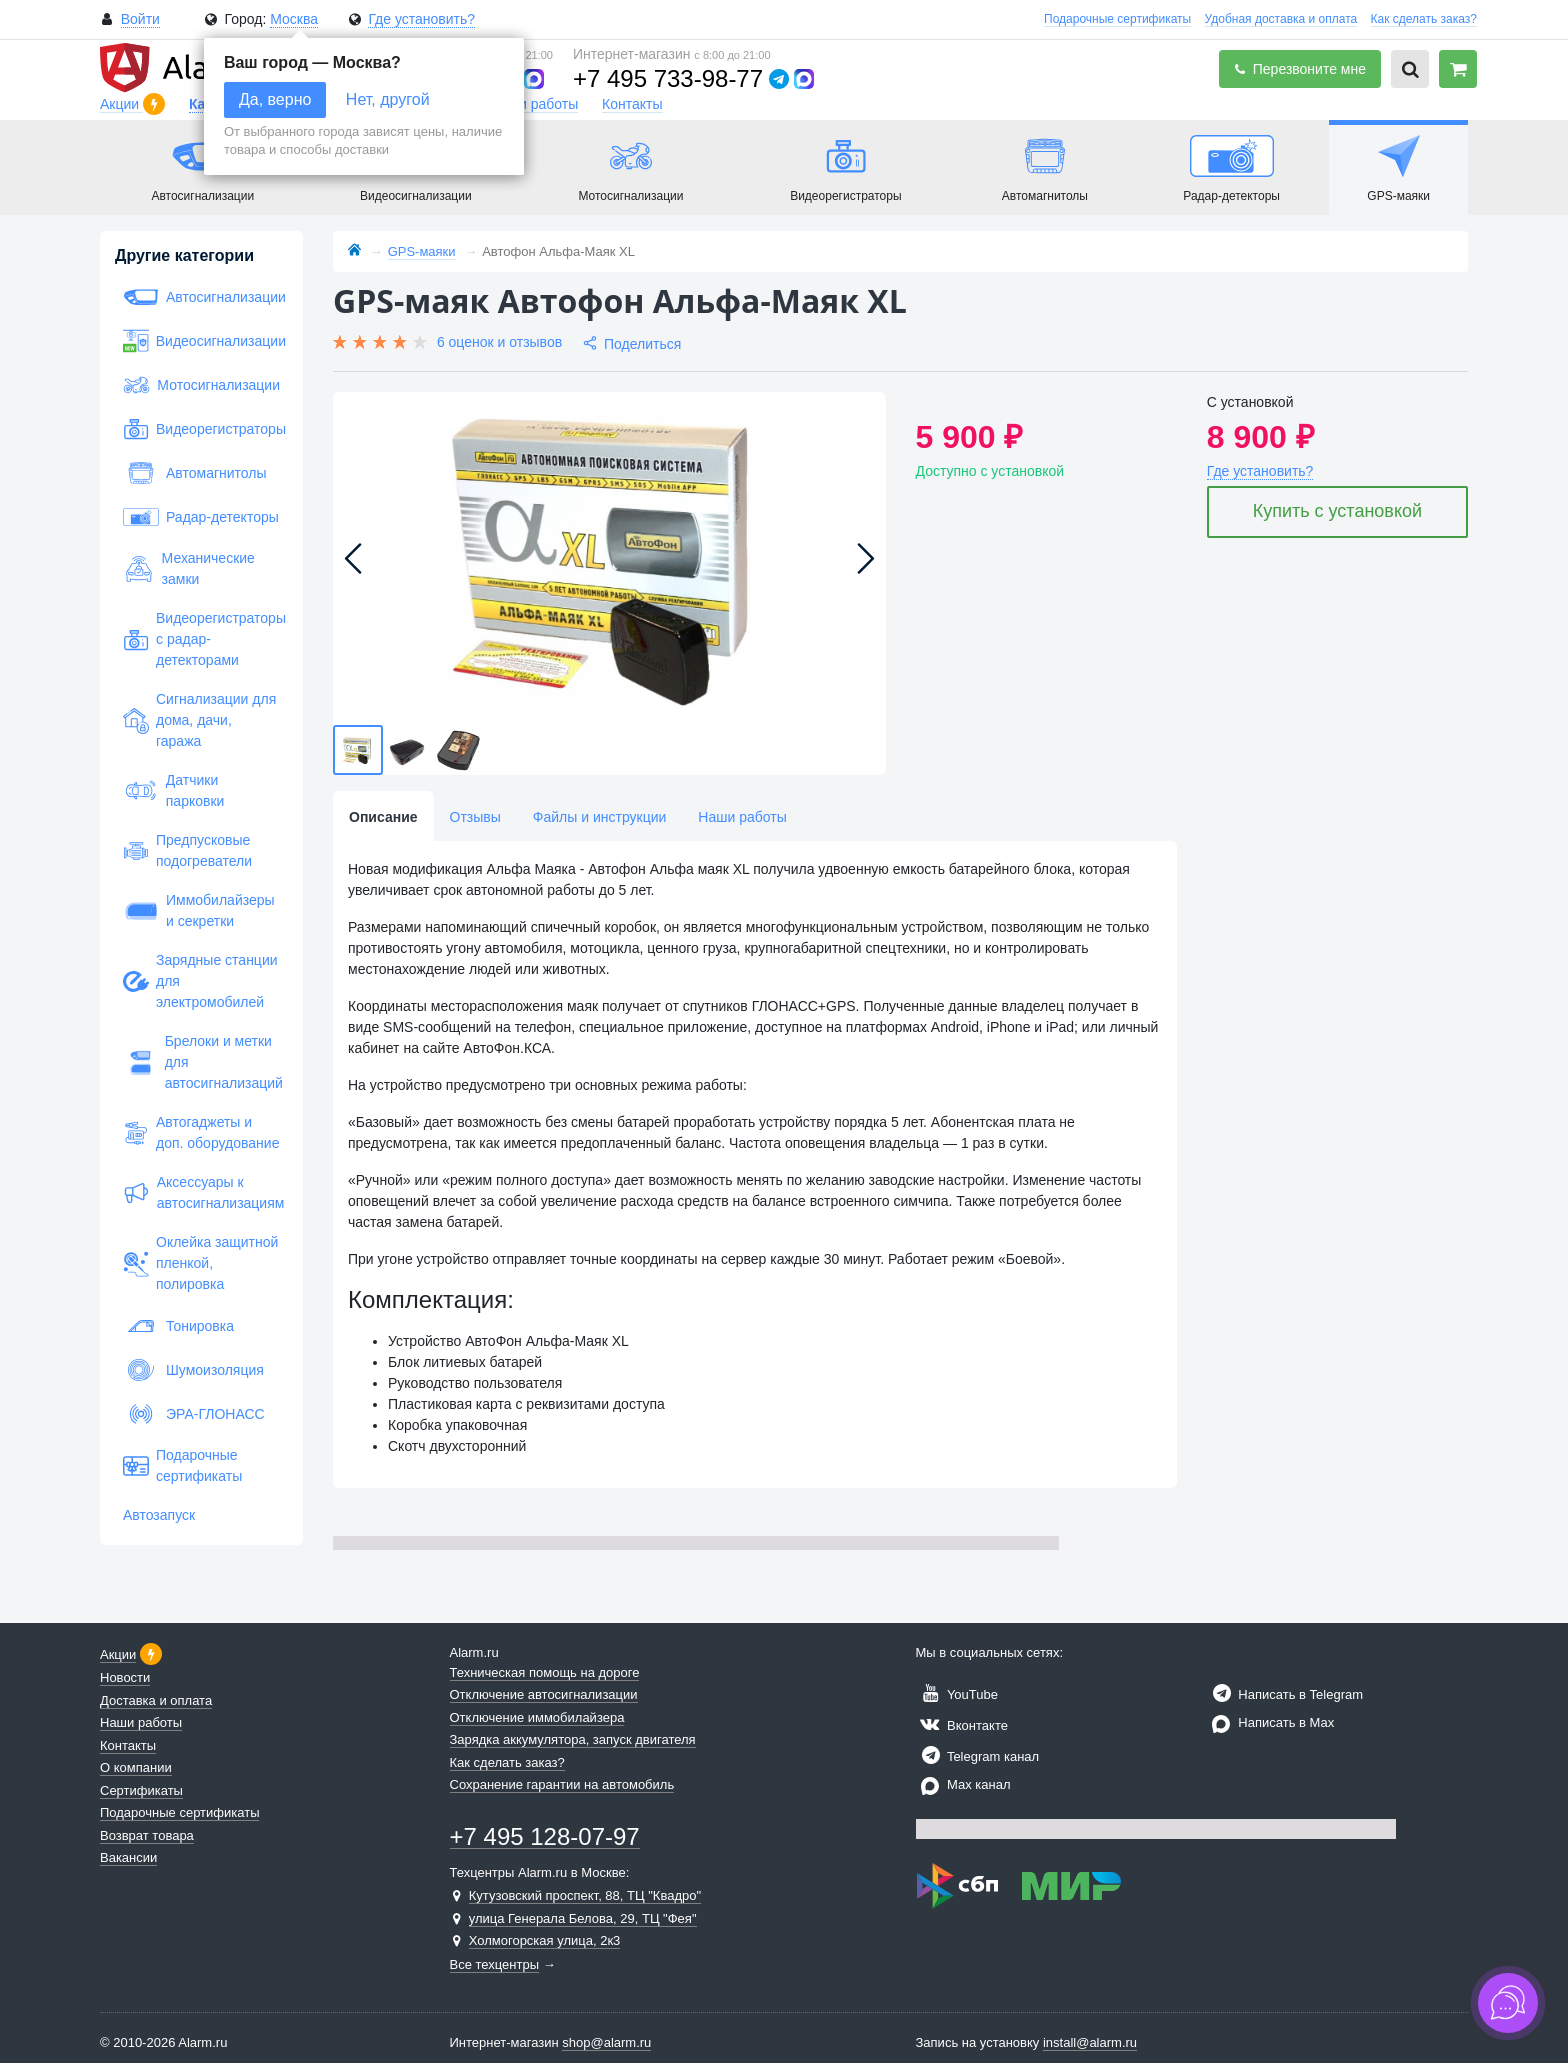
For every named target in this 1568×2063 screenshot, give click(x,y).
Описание (383, 817)
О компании (136, 1767)
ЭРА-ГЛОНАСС (194, 1414)
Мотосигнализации (201, 385)
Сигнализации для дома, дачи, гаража (199, 720)
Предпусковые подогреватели (187, 850)
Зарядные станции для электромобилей (200, 981)
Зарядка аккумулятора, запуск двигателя (573, 1739)
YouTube (957, 1694)
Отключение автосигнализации (544, 1694)
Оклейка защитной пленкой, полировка (200, 1263)
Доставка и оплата (156, 1700)
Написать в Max (1270, 1722)
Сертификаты (141, 1790)
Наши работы (534, 104)
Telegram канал (978, 1756)
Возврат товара (147, 1835)
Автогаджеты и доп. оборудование (201, 1132)
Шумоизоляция (193, 1370)
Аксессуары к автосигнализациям (201, 1192)
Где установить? (421, 19)
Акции (121, 104)
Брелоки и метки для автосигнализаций (201, 1062)
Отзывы (475, 817)
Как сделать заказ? (1424, 19)
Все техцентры (495, 1964)
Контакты (632, 104)
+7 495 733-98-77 (668, 78)
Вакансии (128, 1857)
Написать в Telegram (1285, 1694)
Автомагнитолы (195, 473)
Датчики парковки (173, 790)
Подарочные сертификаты (1117, 19)
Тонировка (178, 1326)
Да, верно (275, 99)
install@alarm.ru (1090, 2042)
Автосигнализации (201, 297)
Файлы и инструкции (599, 817)
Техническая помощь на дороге (545, 1672)
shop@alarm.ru (606, 2042)
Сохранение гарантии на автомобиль (562, 1784)
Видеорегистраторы (201, 429)
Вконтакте (962, 1725)
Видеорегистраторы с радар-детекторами (201, 639)
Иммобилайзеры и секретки (199, 910)
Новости (125, 1677)
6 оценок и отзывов (499, 342)
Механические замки (189, 568)
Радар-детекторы (201, 517)
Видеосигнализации (201, 341)
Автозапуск (159, 1515)
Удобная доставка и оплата (1281, 19)
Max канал (963, 1784)
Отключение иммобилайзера (537, 1717)
